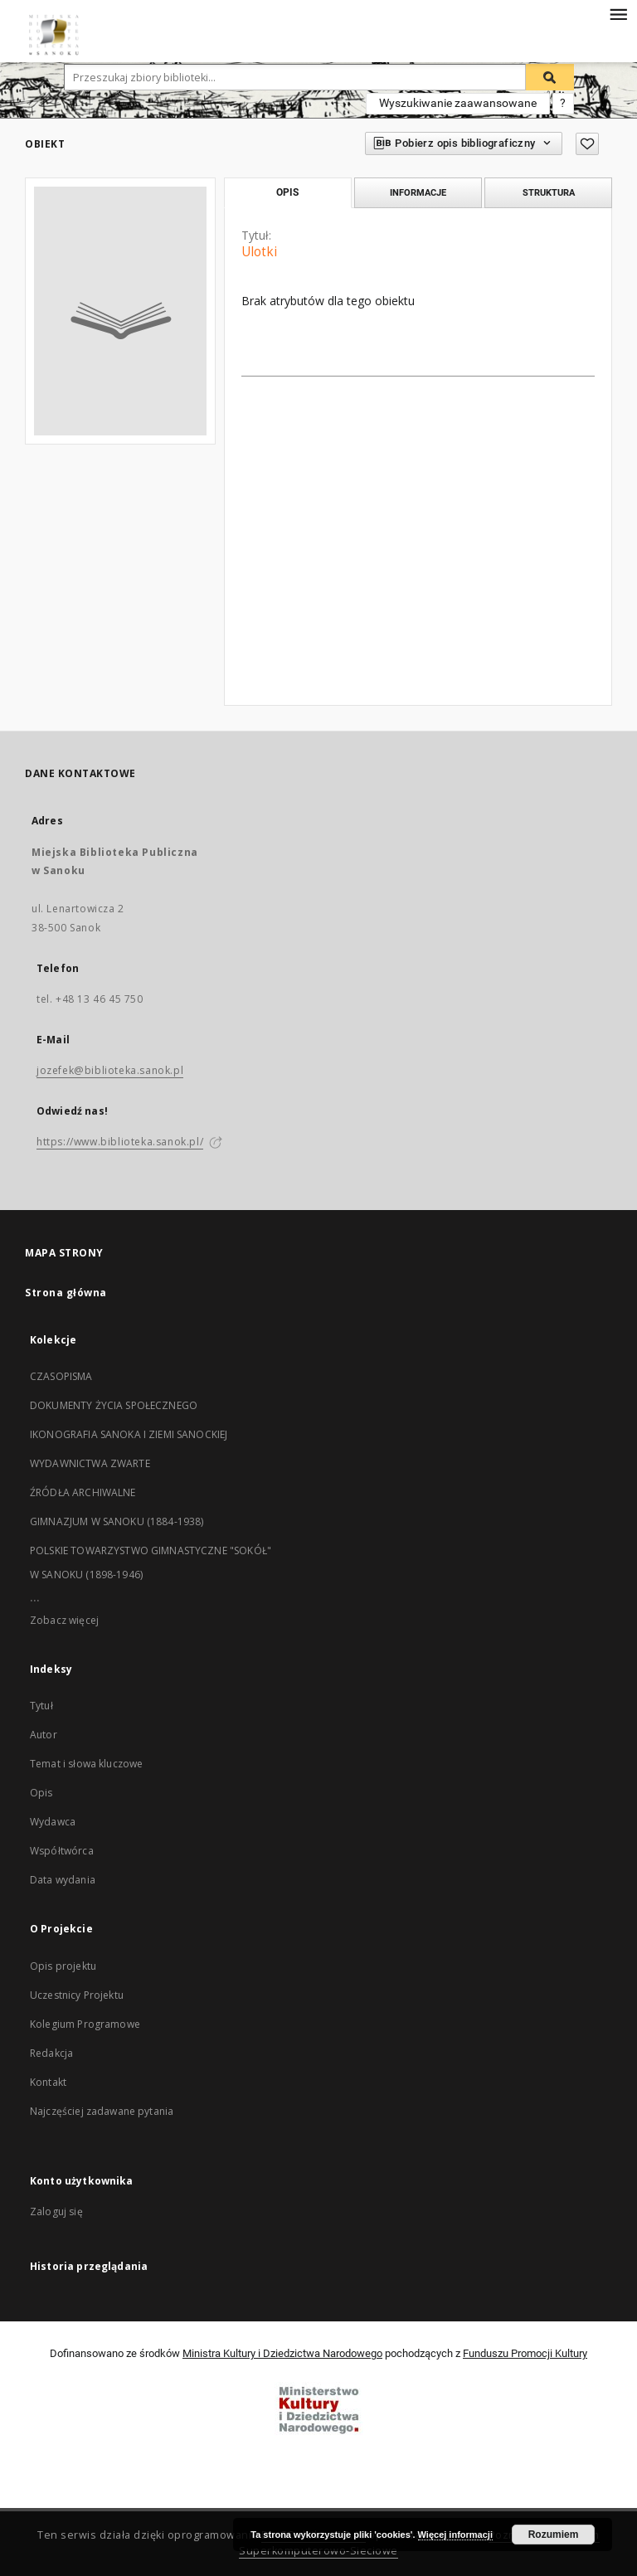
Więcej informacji (455, 2535)
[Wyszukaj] (550, 77)
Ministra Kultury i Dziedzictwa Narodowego (282, 2353)
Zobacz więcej (64, 1620)
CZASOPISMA (61, 1376)
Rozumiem (553, 2534)
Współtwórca (62, 1851)
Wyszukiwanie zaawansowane (458, 102)
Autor (43, 1735)
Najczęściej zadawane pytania (101, 2111)
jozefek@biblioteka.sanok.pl (109, 1070)
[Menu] (618, 13)
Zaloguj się (56, 2211)
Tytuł (41, 1706)
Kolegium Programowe (85, 2024)
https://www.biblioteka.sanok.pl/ (119, 1142)
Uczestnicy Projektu (77, 1995)
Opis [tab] (287, 192)
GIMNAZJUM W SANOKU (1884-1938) (117, 1521)
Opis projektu (63, 1966)
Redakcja (51, 2053)
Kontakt (48, 2082)
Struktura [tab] (549, 192)
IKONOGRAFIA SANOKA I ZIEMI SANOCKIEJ (128, 1434)
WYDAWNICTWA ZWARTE (90, 1463)
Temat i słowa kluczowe (86, 1764)
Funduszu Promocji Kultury (525, 2353)
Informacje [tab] (418, 192)
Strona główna (66, 1293)
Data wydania (62, 1880)
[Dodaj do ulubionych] (587, 144)
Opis (41, 1793)
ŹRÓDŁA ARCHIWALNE (83, 1492)
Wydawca (52, 1822)
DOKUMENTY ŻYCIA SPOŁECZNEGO (113, 1405)
